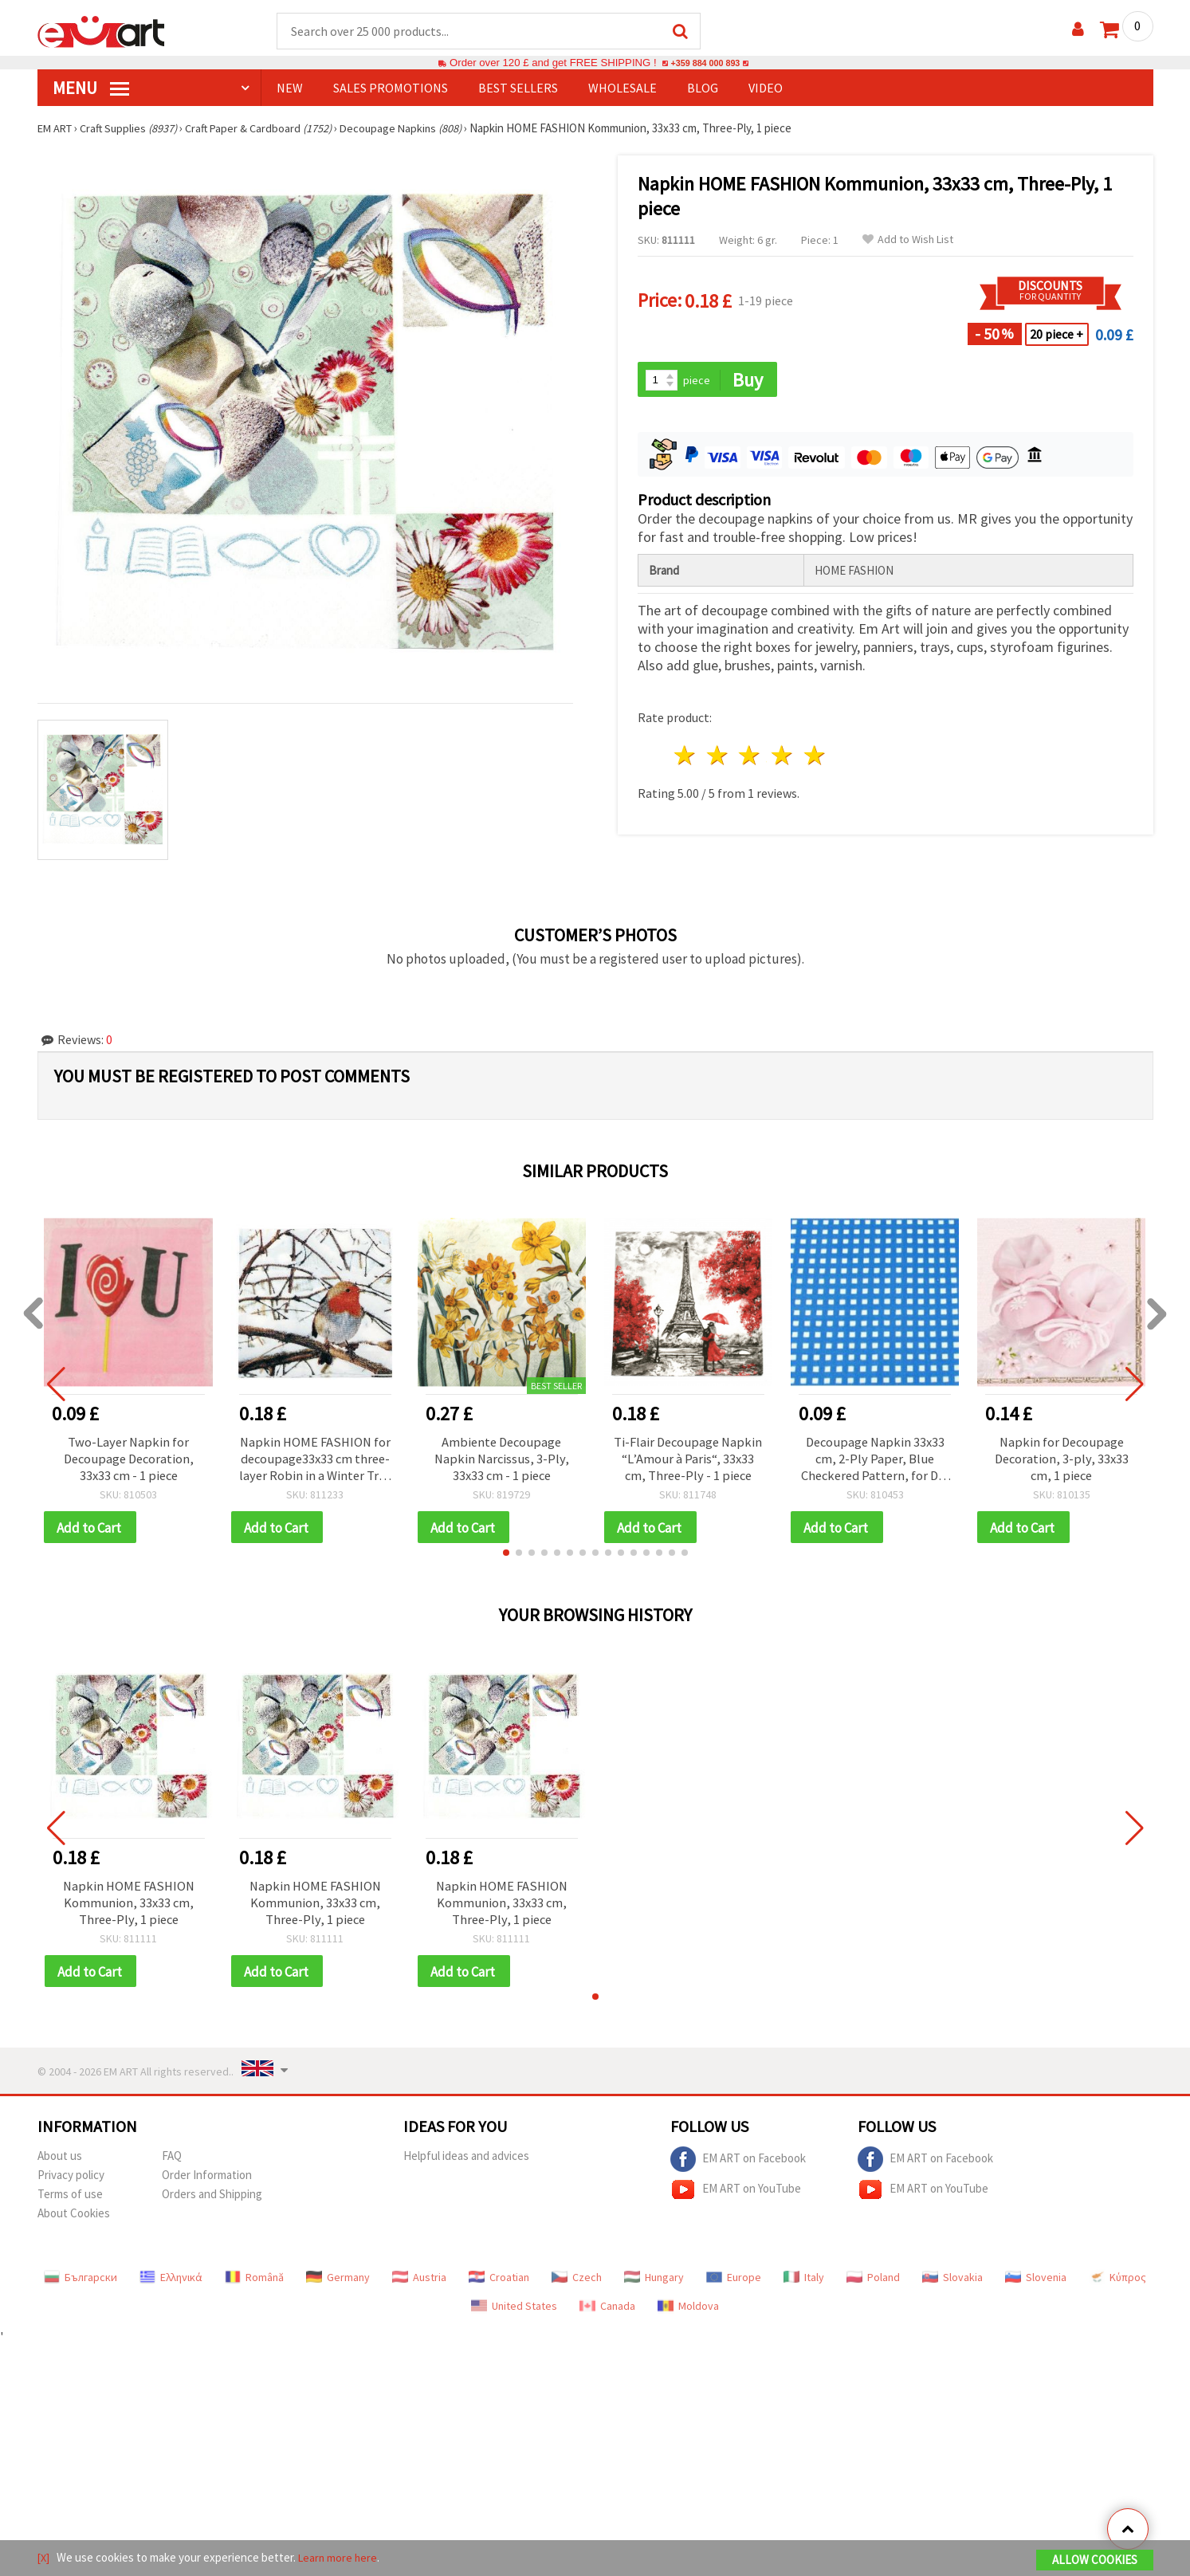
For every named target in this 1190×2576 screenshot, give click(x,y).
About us (59, 2164)
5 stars (815, 757)
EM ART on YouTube (735, 2198)
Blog (702, 88)
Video (765, 88)
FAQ (172, 2164)
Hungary (654, 2286)
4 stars (783, 757)
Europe (733, 2286)
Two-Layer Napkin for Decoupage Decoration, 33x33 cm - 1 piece (129, 1461)
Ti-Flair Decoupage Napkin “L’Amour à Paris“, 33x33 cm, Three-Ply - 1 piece (688, 1461)
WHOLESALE (622, 88)
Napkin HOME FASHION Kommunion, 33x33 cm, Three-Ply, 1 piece (128, 1909)
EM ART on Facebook (738, 2168)
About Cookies (73, 2221)
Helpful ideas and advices (466, 2164)
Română (254, 2286)
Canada (607, 2315)
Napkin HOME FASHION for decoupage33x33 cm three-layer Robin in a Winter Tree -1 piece (315, 1461)
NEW (290, 88)
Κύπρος (1117, 2286)
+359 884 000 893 (705, 63)
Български (80, 2286)
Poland (873, 2286)
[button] (506, 1557)
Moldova (688, 2315)
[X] (44, 2558)
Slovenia (1035, 2286)
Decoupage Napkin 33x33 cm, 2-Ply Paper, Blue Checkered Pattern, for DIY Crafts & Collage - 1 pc (875, 1461)
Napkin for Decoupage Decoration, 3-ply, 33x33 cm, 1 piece (1061, 1461)
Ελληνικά (170, 2286)
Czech (577, 2286)
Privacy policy (70, 2183)
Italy (804, 2286)
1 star (686, 757)
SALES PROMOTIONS (390, 88)
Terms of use (70, 2202)
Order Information (207, 2183)
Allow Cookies (1094, 2561)
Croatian (499, 2286)
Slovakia (952, 2286)
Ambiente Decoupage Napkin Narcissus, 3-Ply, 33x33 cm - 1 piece (502, 1461)
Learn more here (341, 2558)
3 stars (750, 757)
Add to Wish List (907, 240)
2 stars (717, 757)
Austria (419, 2286)
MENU (91, 88)
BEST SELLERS (518, 88)
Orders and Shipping (212, 2202)
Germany (338, 2286)
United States (514, 2315)
